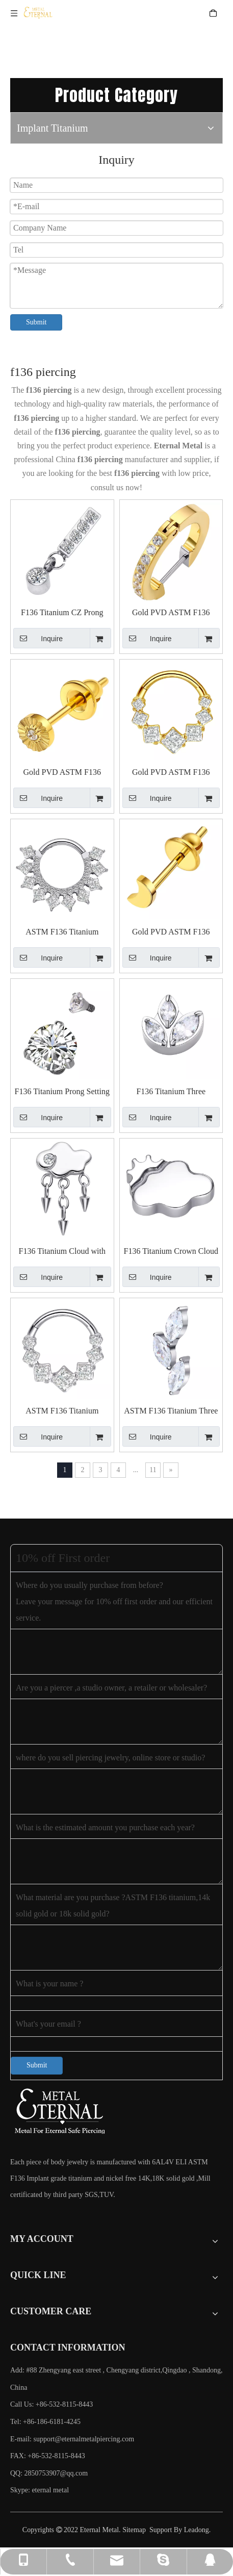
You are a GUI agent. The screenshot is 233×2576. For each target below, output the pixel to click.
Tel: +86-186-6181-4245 (45, 2422)
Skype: (21, 2490)
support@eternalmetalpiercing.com (84, 2439)
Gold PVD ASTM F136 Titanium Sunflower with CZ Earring (62, 772)
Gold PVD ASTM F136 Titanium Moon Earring (171, 932)
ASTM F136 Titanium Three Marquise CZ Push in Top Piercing (171, 1411)
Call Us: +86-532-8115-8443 (51, 2404)
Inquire (38, 638)
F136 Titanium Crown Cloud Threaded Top (171, 1251)
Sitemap (134, 2530)
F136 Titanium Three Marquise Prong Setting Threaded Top (171, 1092)
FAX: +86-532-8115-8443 (47, 2456)
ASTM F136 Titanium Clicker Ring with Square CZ (62, 1411)
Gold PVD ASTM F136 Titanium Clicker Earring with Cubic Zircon (171, 613)
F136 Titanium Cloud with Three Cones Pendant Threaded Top (62, 1251)
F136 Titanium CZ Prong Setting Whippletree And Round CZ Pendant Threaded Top (62, 613)
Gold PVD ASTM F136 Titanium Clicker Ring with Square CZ (171, 772)
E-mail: (72, 2439)
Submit (36, 322)
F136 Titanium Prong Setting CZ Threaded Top (62, 1092)
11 (152, 1470)
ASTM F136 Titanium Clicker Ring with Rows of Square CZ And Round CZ (62, 932)
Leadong (196, 2530)
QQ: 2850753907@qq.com (49, 2473)
